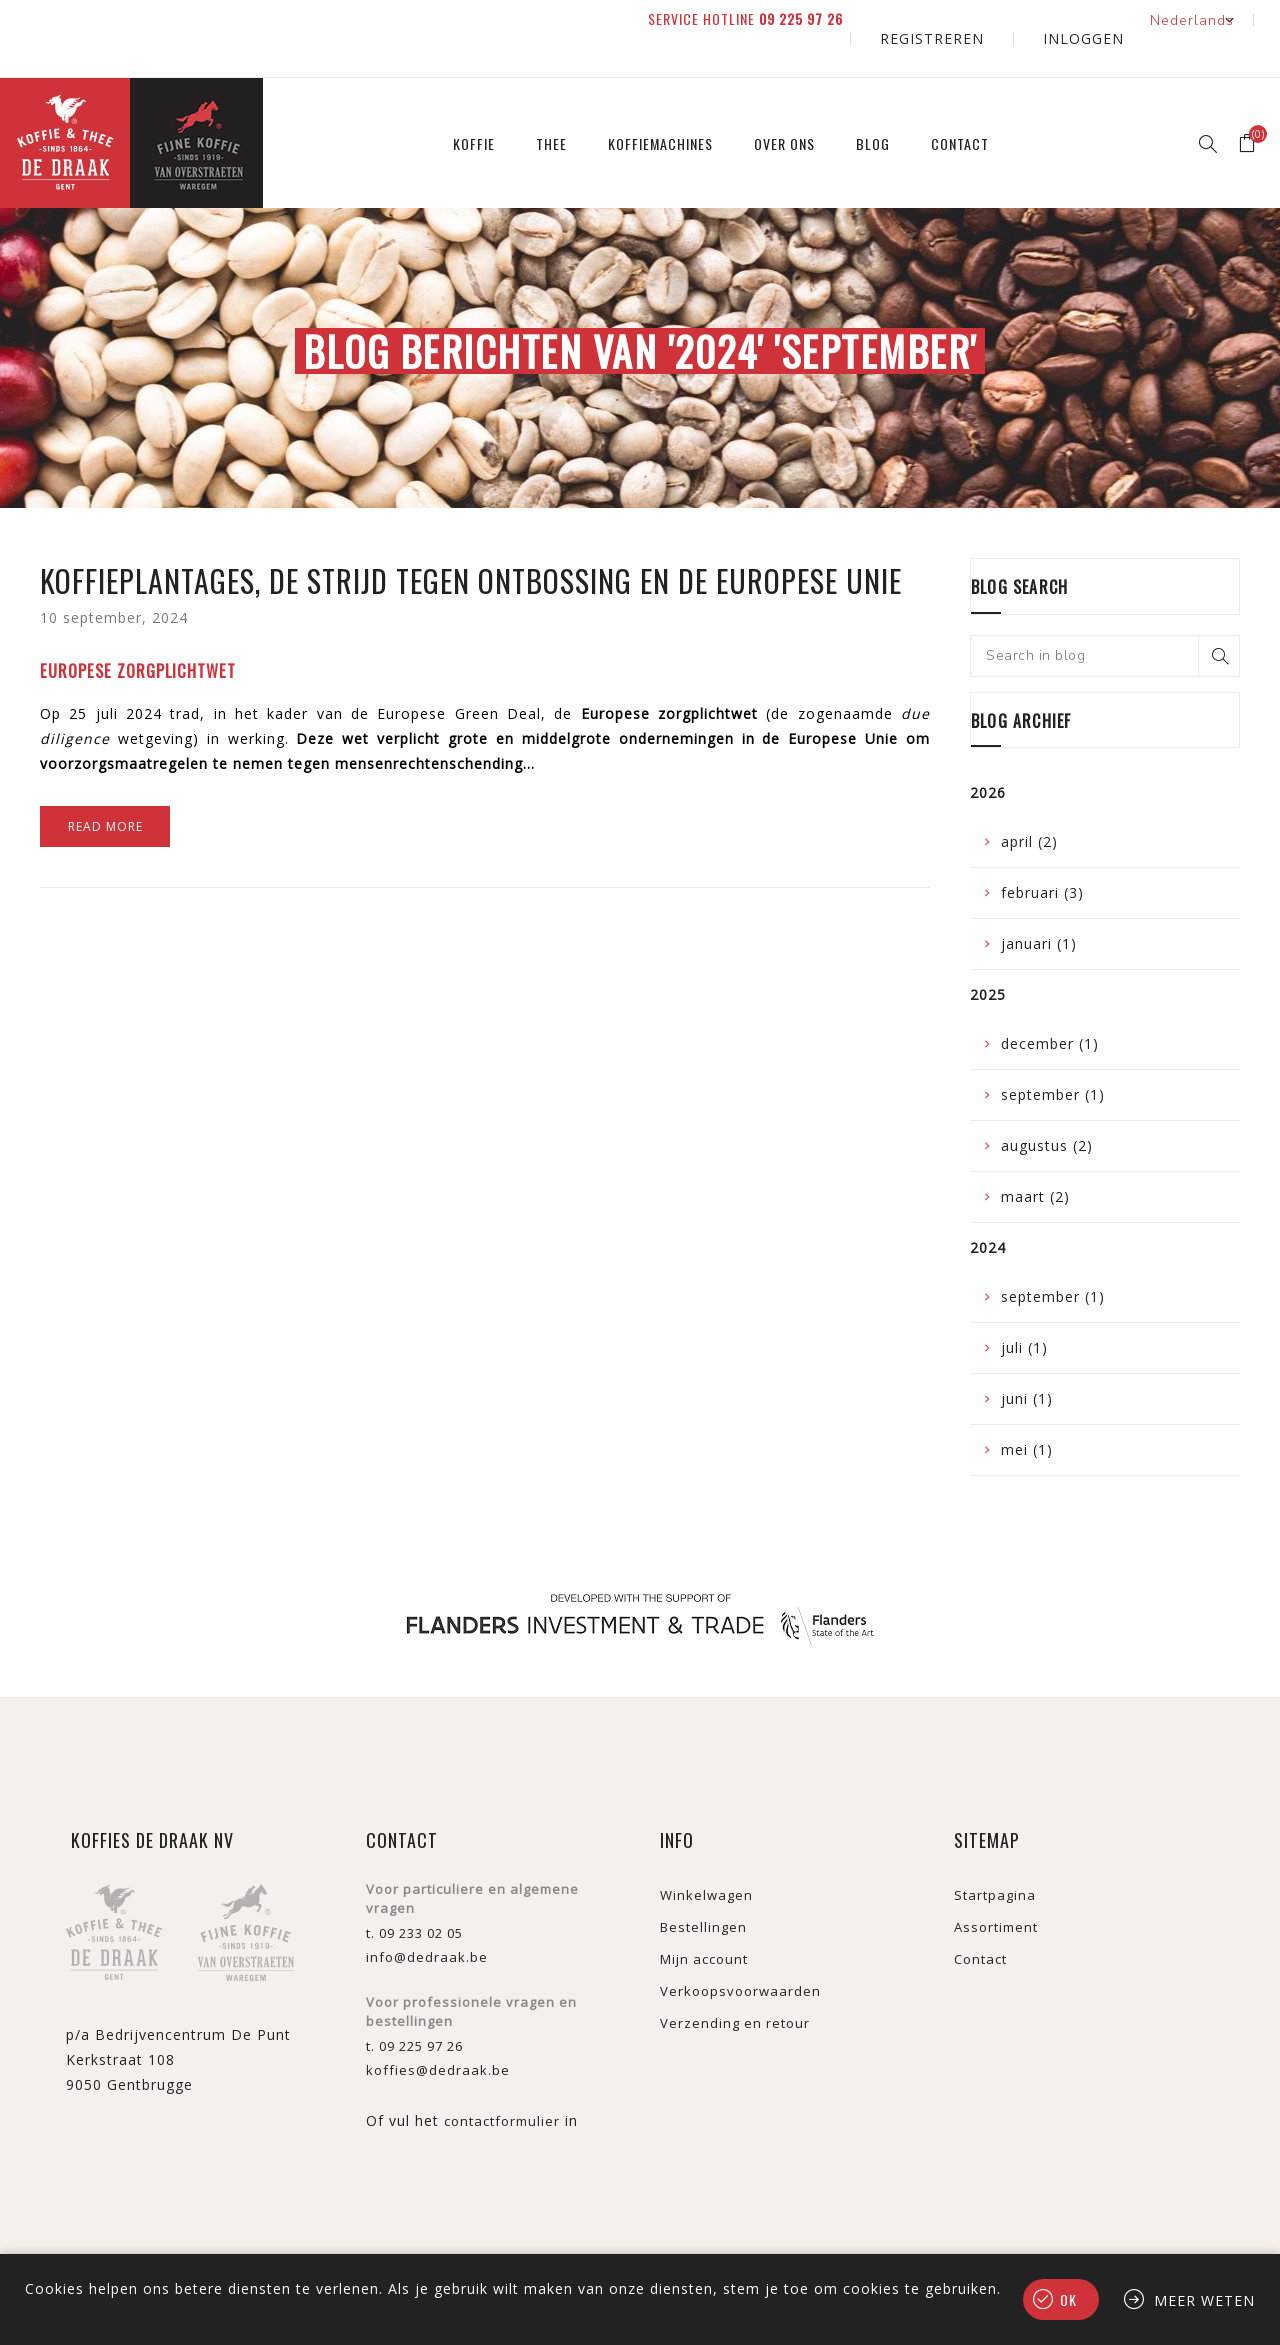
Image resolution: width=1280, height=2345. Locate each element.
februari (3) (1042, 855)
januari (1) (1039, 906)
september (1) (1053, 1057)
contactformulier (502, 2084)
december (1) (1050, 1006)
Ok (1068, 2299)
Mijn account (704, 1922)
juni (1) (1027, 1361)
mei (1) (1027, 1412)
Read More (105, 789)
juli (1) (1024, 1310)
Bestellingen (703, 1890)
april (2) (1029, 804)
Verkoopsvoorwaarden (740, 1954)
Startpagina (995, 1858)
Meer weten (1204, 2300)
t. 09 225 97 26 (414, 2009)
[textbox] (1105, 618)
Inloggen (1100, 19)
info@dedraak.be (427, 1920)
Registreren (987, 19)
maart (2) (1035, 1159)
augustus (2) (1047, 1108)
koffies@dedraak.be (438, 2033)
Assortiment (996, 1890)
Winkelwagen (706, 1858)
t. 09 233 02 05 (414, 1896)
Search (1219, 618)
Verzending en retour (735, 1986)
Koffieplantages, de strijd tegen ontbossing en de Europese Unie (471, 543)
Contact (980, 1922)
